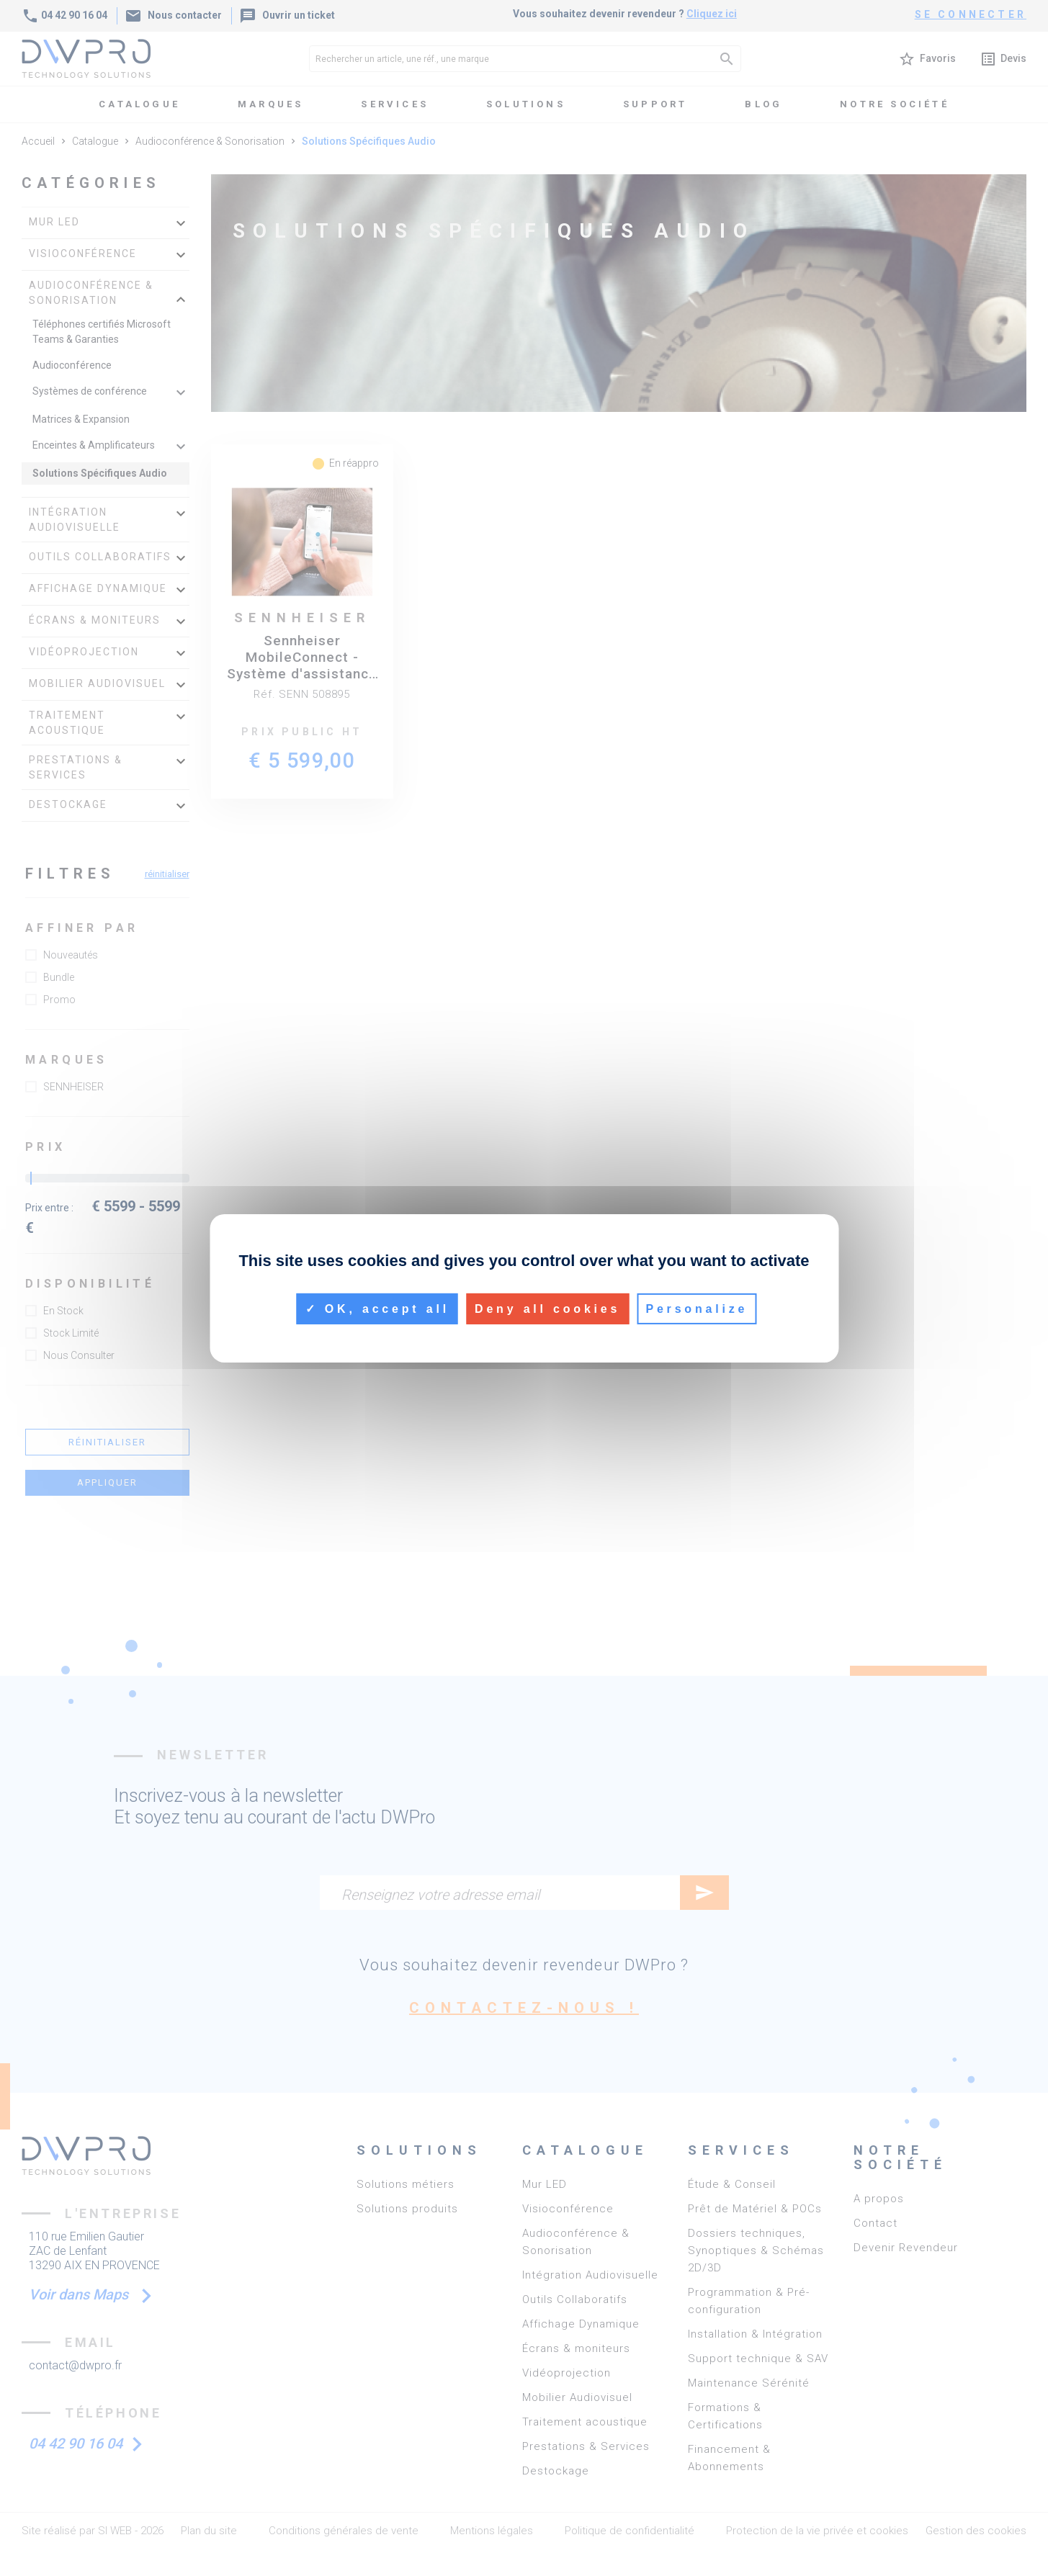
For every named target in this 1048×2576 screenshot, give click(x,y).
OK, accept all (377, 1308)
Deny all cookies (547, 1308)
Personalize (696, 1308)
